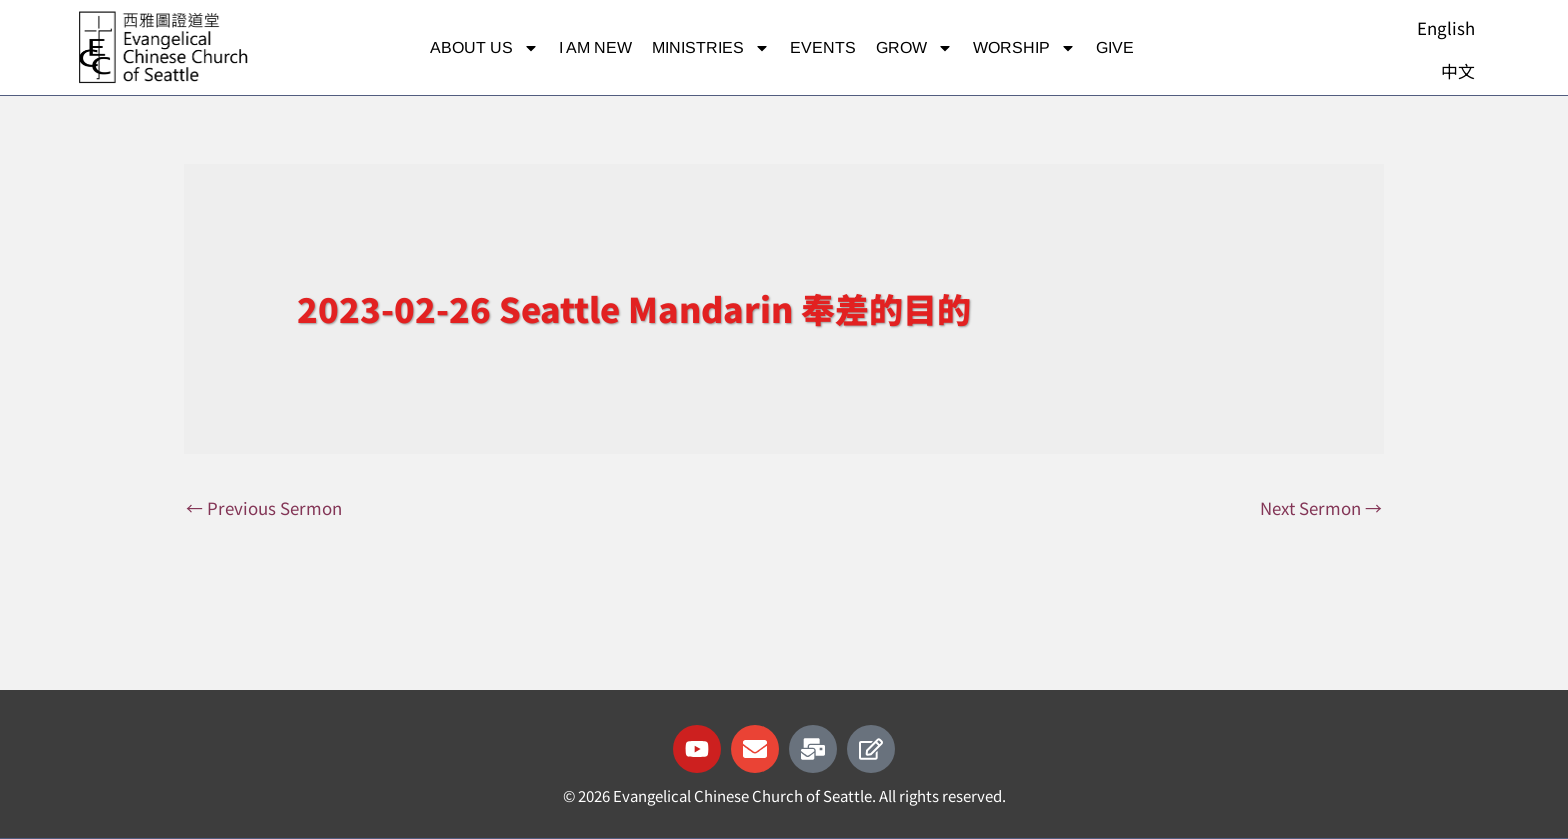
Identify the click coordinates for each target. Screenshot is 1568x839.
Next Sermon (1321, 507)
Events (823, 47)
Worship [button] (1024, 48)
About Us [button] (484, 48)
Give (1115, 47)
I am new (595, 47)
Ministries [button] (711, 48)
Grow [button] (914, 48)
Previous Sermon (264, 507)
